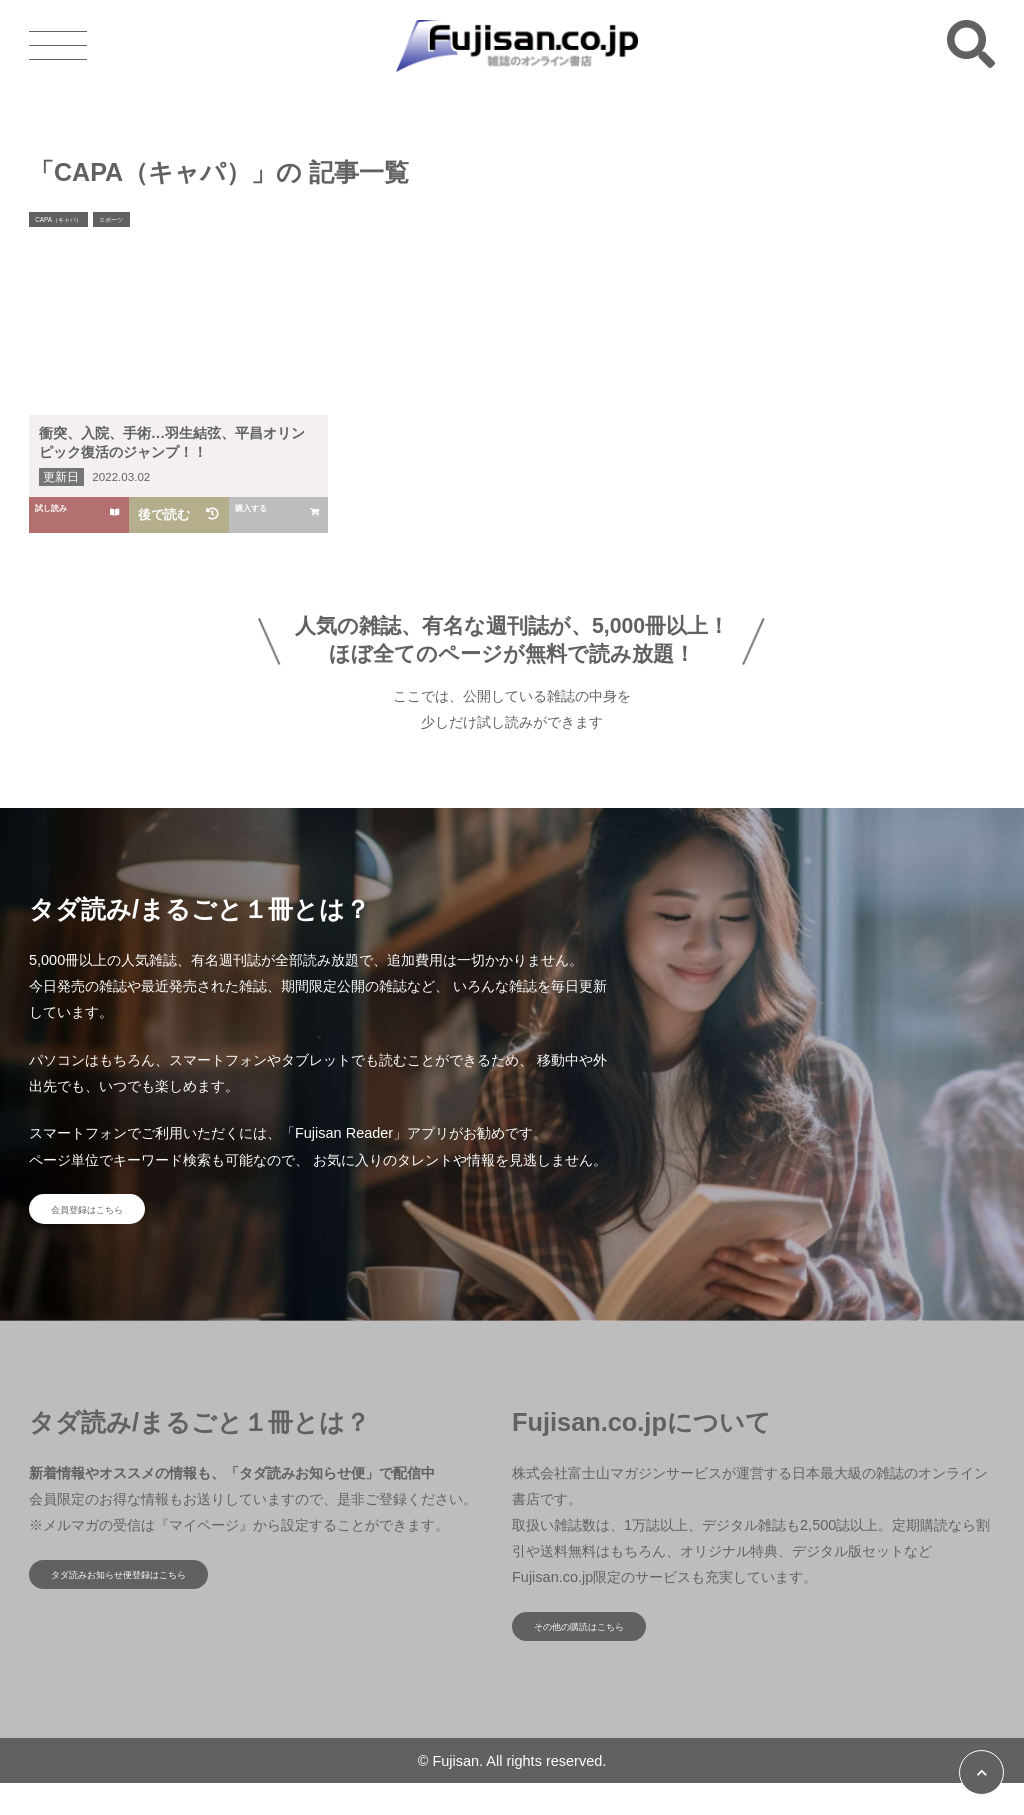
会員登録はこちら (119, 1217)
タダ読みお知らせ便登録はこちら (168, 1598)
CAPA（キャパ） (77, 223)
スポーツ (158, 223)
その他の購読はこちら (616, 1650)
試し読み (79, 515)
